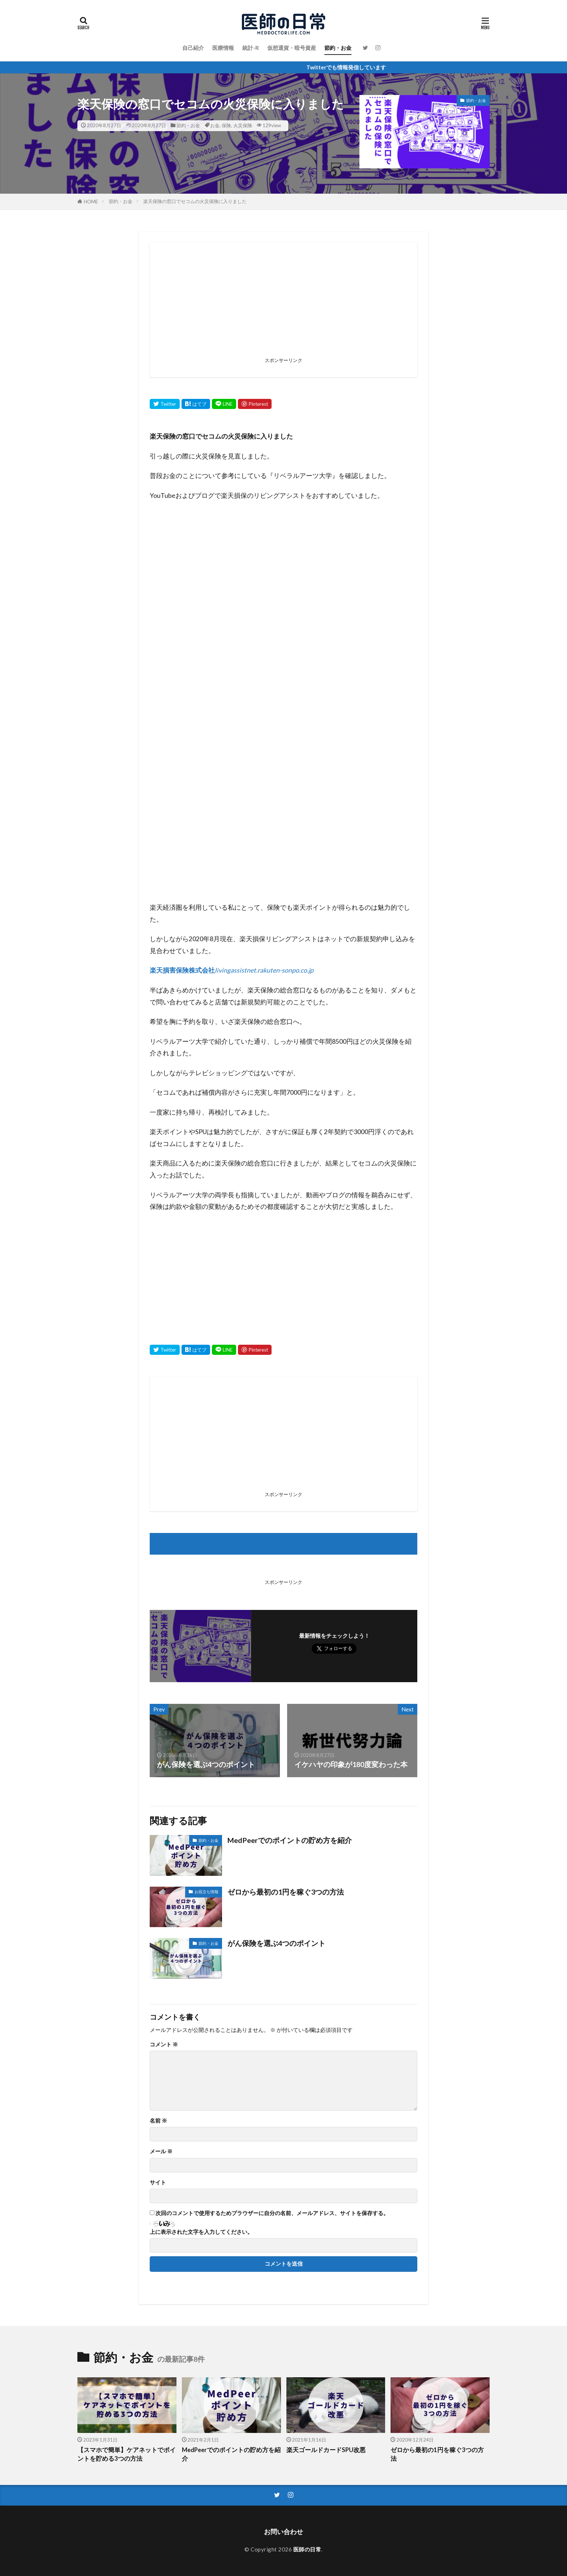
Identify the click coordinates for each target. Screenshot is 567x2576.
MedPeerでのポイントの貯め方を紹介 (289, 1840)
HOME (91, 201)
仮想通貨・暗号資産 (291, 47)
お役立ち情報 (206, 1891)
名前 (158, 2120)
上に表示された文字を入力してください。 (201, 2232)
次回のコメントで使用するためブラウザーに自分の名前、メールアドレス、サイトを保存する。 (272, 2213)
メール (161, 2151)
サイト (158, 2182)
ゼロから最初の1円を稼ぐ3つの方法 (285, 1891)
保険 (226, 125)
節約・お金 (337, 47)
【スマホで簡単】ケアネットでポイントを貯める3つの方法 (126, 2454)
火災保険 (242, 125)
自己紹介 (193, 47)
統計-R (250, 47)
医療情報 (223, 47)
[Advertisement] (283, 303)
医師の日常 (307, 2549)
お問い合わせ (283, 2532)
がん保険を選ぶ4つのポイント (276, 1943)
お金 (214, 125)
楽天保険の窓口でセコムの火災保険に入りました (195, 201)
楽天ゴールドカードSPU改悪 (326, 2450)
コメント (164, 2044)
